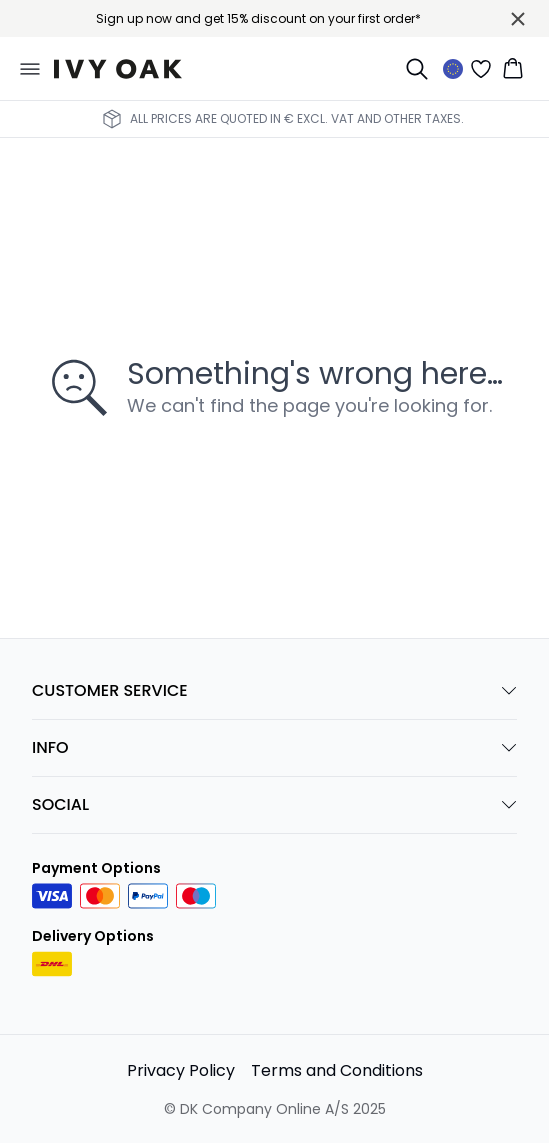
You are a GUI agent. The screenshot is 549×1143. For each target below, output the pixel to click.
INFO (274, 747)
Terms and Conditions (337, 1070)
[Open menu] (30, 69)
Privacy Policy (181, 1070)
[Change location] (453, 69)
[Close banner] (518, 19)
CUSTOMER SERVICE (274, 690)
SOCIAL (274, 804)
